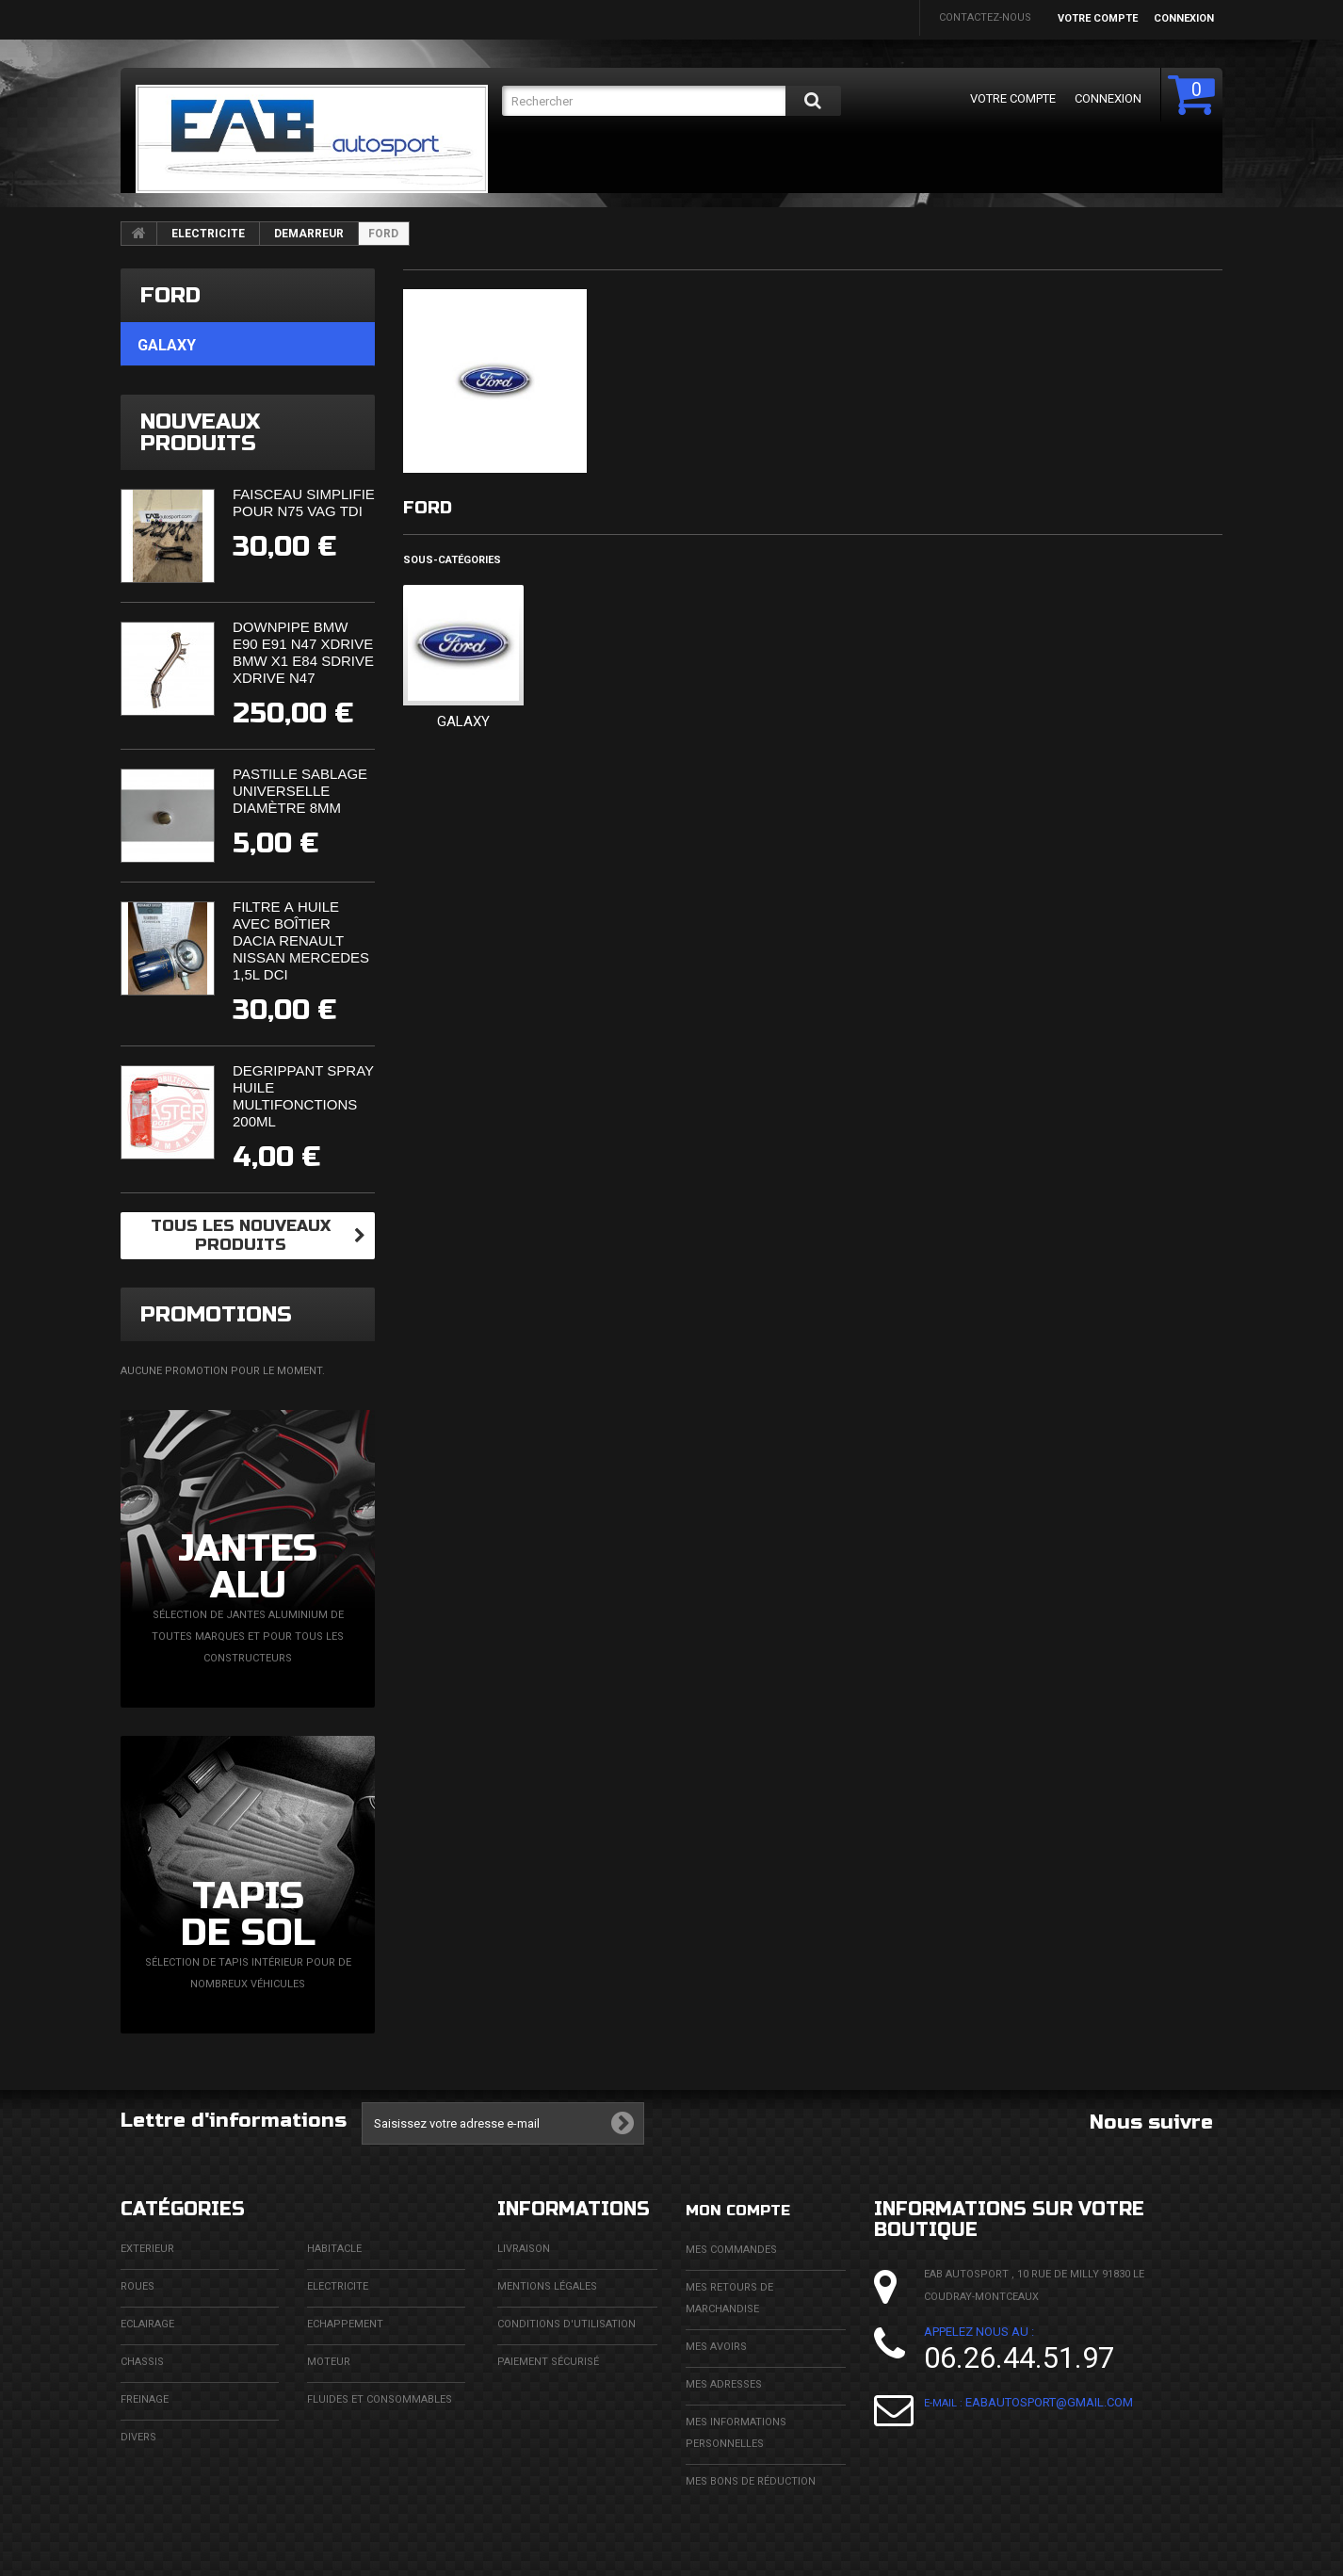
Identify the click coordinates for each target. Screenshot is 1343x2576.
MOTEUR (328, 2362)
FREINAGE (145, 2399)
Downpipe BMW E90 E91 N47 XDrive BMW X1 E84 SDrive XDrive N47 (303, 652)
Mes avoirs (716, 2346)
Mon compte (751, 2209)
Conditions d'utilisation (566, 2324)
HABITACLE (334, 2249)
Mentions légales (547, 2286)
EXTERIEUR (147, 2249)
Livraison (523, 2249)
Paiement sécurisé (548, 2362)
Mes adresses (724, 2383)
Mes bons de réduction (751, 2480)
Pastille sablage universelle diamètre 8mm (300, 791)
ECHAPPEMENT (345, 2324)
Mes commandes (731, 2249)
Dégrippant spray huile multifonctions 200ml (303, 1095)
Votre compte (1098, 18)
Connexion (1184, 18)
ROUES (137, 2286)
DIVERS (138, 2437)
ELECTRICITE (208, 233)
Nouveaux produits (200, 432)
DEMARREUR (309, 233)
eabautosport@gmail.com (1049, 2402)
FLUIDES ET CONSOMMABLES (379, 2399)
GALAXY (463, 721)
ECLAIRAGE (147, 2324)
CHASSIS (142, 2362)
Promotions (216, 1314)
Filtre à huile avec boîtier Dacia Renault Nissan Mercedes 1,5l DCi (301, 940)
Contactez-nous (985, 17)
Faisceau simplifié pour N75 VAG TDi (304, 502)
